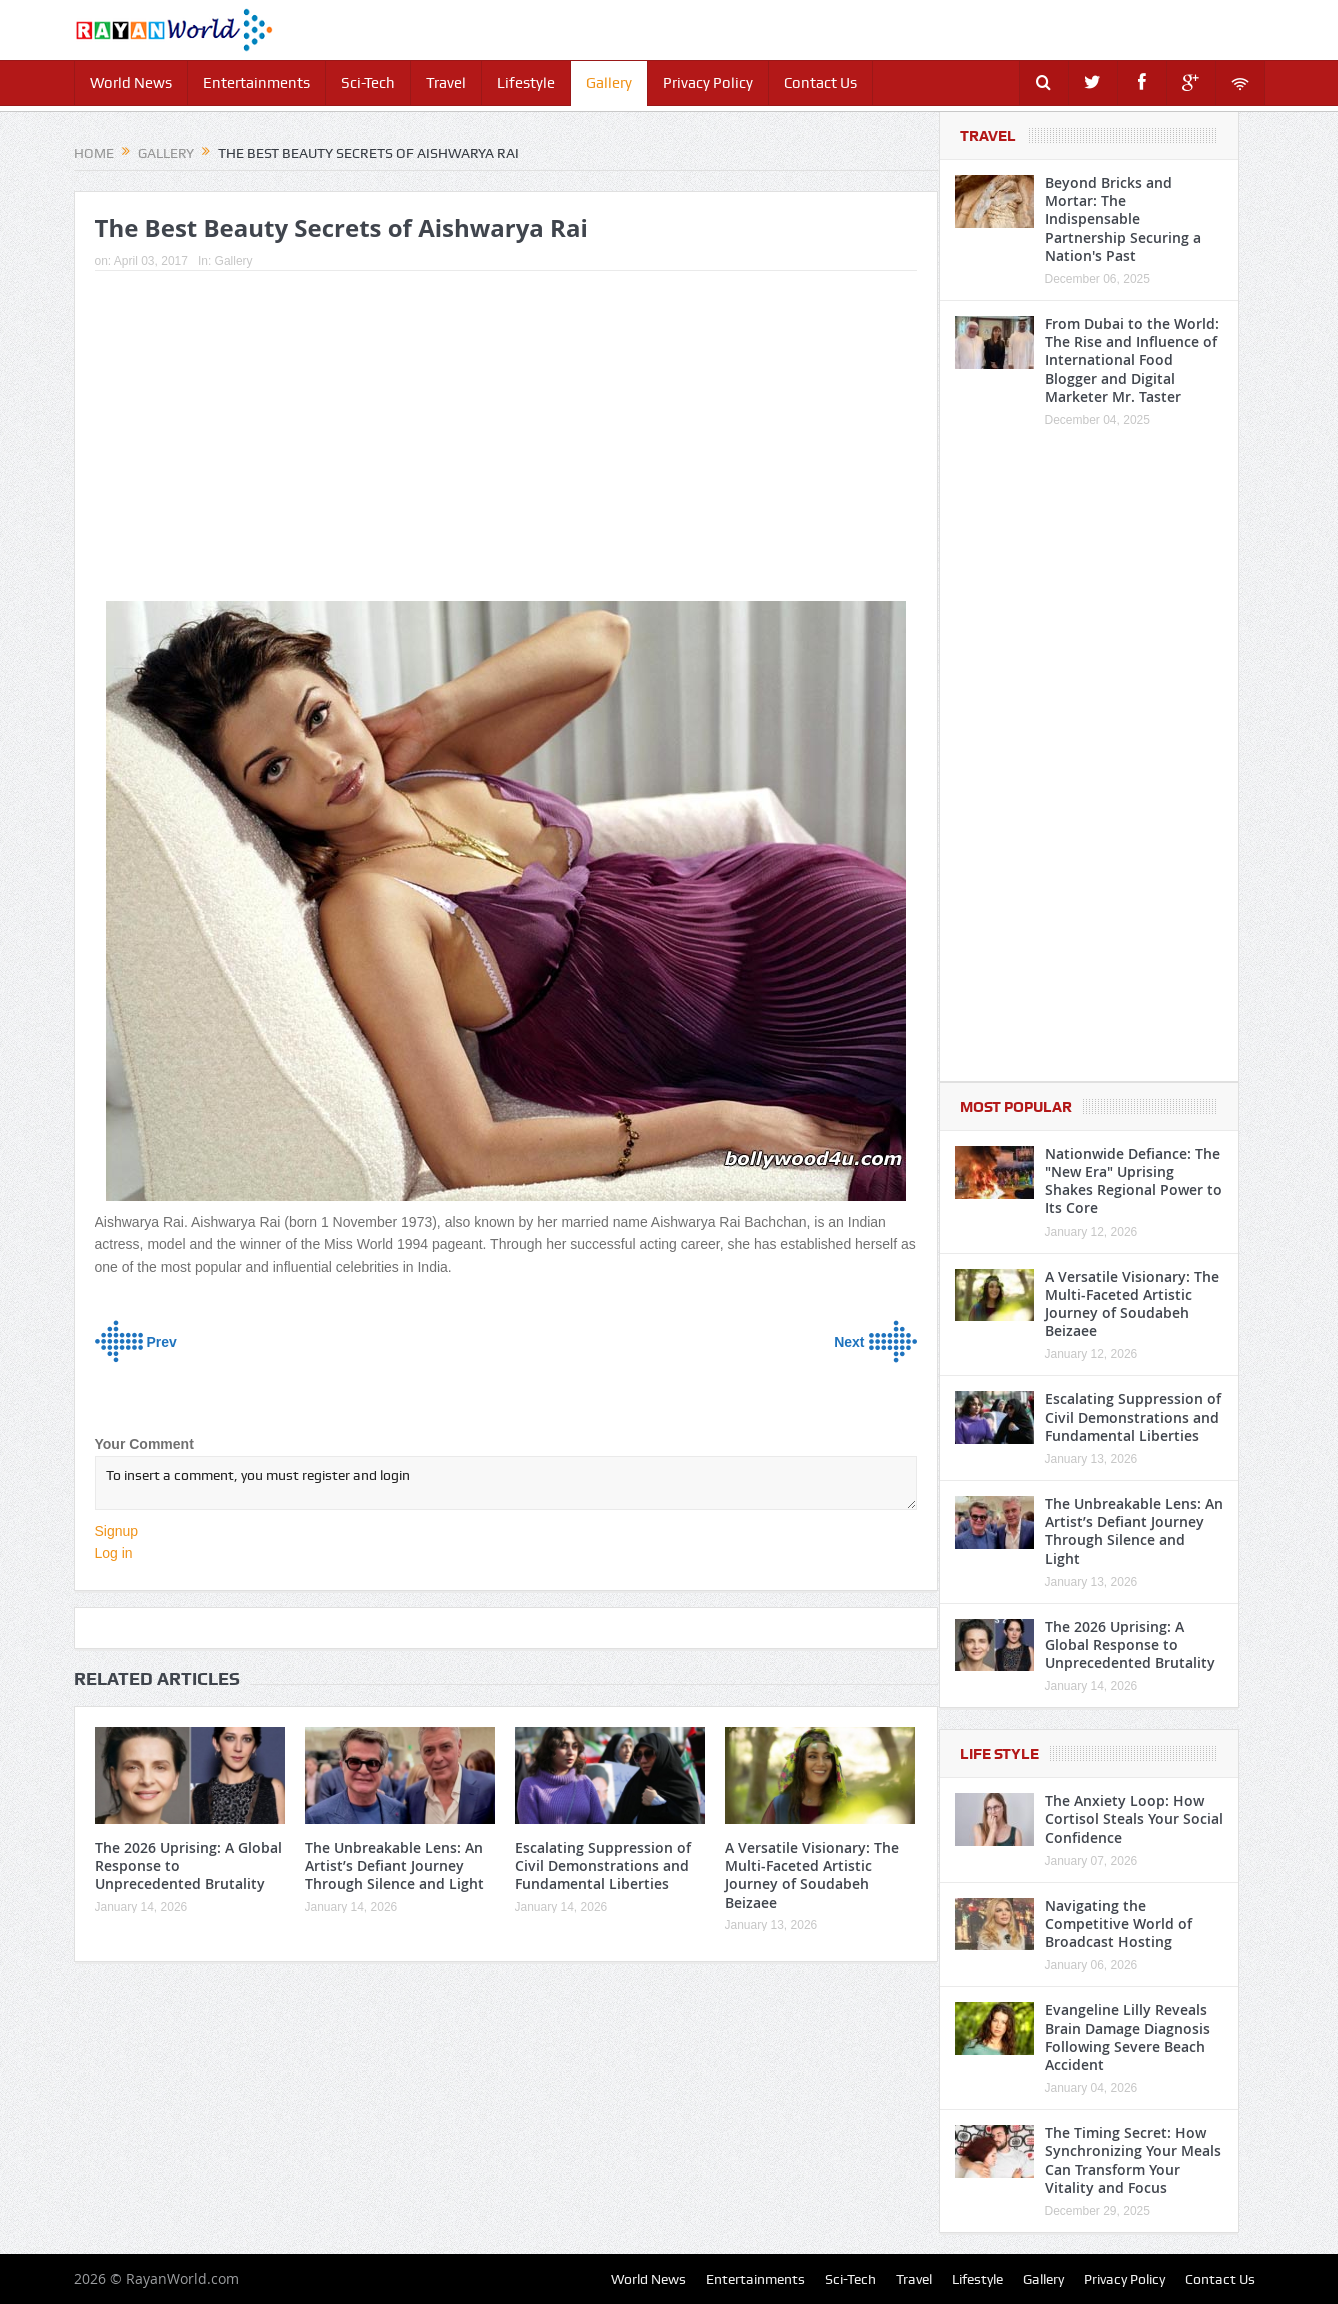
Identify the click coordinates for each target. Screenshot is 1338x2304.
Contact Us (820, 83)
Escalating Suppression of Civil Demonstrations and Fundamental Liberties (603, 1865)
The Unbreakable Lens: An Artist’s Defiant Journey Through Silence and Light (394, 1865)
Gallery (609, 83)
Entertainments (256, 83)
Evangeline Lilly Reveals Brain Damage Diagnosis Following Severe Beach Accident (1127, 2037)
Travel (446, 83)
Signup (117, 1531)
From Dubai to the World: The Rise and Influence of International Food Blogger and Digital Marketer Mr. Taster (1132, 360)
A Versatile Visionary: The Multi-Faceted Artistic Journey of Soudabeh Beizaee (812, 1875)
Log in (114, 1553)
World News (131, 83)
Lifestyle (526, 83)
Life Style (999, 1754)
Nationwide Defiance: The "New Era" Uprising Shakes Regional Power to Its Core (1133, 1181)
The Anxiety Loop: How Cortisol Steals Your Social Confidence (1134, 1818)
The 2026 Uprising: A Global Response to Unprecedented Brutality (1130, 1644)
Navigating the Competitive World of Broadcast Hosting (1118, 1923)
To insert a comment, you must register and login (506, 1483)
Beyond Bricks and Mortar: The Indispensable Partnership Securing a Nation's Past (1123, 219)
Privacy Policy (708, 83)
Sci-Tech (368, 83)
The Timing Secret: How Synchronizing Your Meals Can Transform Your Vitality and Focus (1133, 2160)
